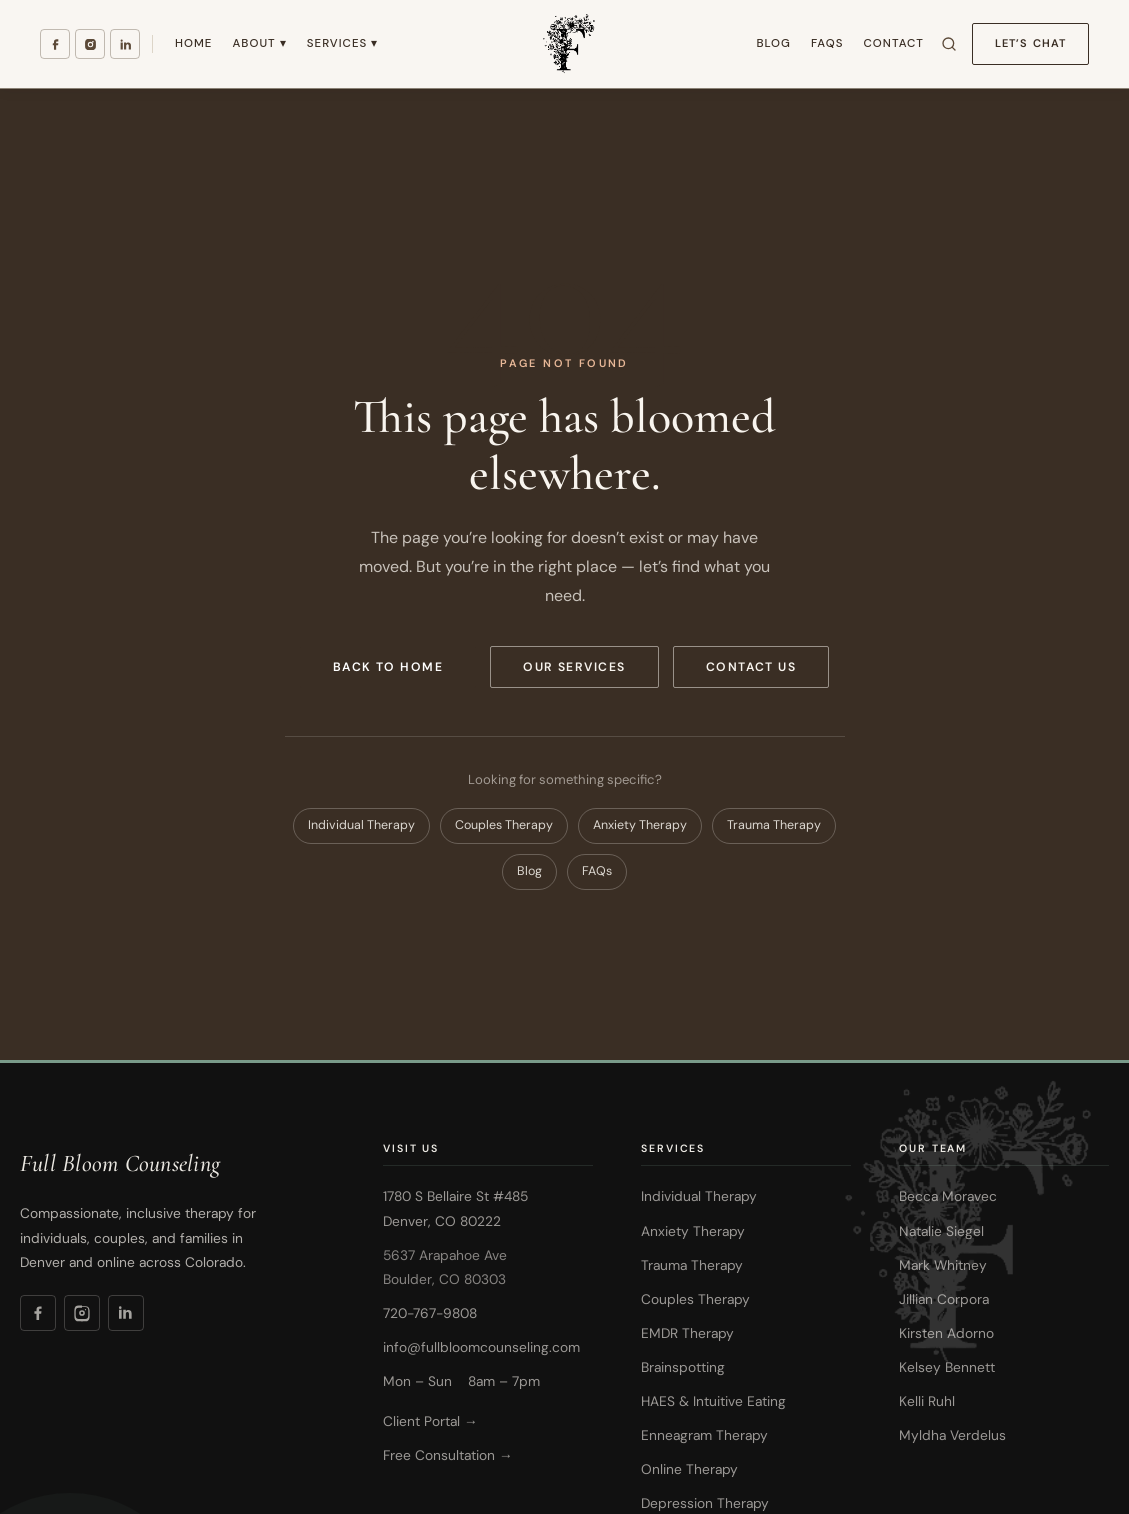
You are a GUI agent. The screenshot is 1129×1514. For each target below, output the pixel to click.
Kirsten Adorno (946, 1333)
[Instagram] (90, 44)
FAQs (827, 43)
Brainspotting (683, 1367)
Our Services (574, 667)
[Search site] (949, 44)
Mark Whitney (943, 1265)
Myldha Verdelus (952, 1435)
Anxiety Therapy (640, 825)
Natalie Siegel (941, 1231)
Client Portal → (430, 1421)
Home (193, 43)
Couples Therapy (504, 825)
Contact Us (751, 667)
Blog (773, 43)
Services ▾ (343, 43)
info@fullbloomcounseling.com (481, 1347)
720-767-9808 (430, 1313)
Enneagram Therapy (704, 1435)
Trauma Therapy (774, 825)
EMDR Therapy (687, 1333)
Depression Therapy (705, 1503)
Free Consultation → (448, 1455)
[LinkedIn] (125, 44)
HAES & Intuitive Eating (713, 1401)
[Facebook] (55, 44)
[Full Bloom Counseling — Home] (567, 44)
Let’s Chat (1030, 43)
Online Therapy (689, 1469)
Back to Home (388, 667)
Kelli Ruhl (927, 1401)
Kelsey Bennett (947, 1367)
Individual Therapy (361, 825)
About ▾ (259, 43)
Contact (893, 43)
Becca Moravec (948, 1196)
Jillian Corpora (944, 1299)
